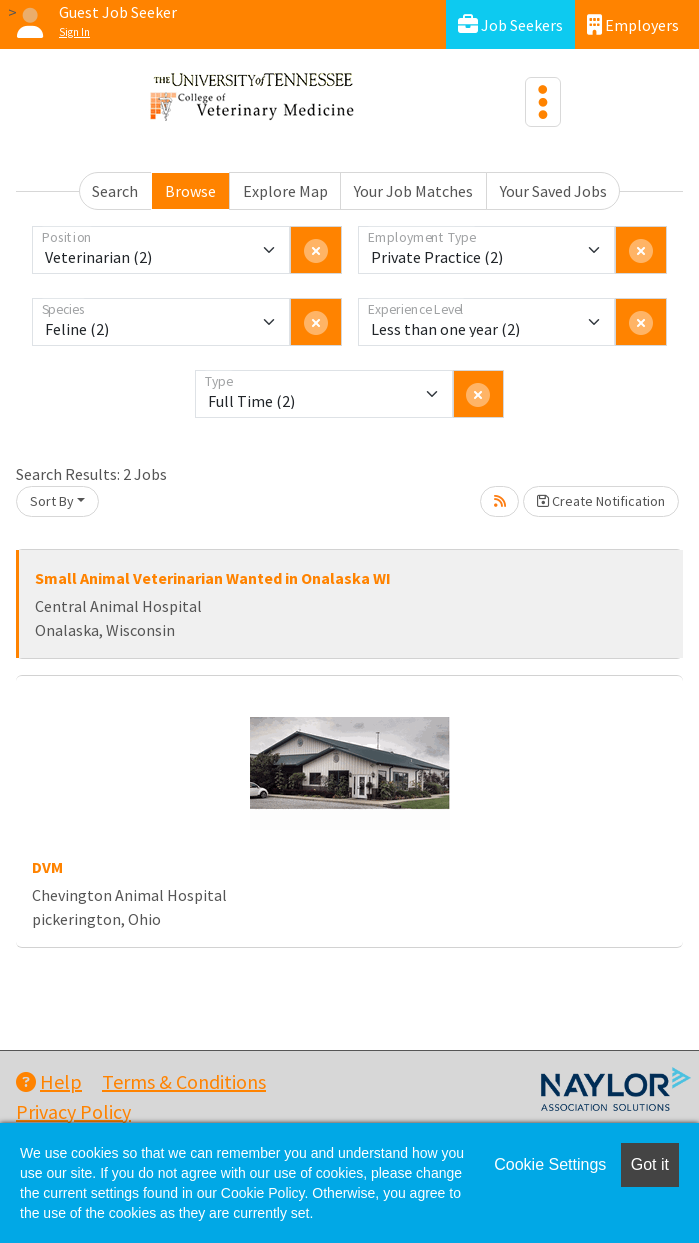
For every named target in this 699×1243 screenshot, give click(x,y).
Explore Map (285, 191)
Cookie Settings (550, 1164)
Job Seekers (510, 24)
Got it (650, 1164)
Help (49, 1081)
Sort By (52, 501)
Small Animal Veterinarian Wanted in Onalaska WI (213, 578)
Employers (633, 24)
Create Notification (601, 501)
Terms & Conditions (184, 1081)
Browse (190, 191)
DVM (47, 867)
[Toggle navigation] (543, 102)
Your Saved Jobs (553, 191)
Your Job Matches (413, 191)
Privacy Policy (73, 1111)
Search (115, 191)
